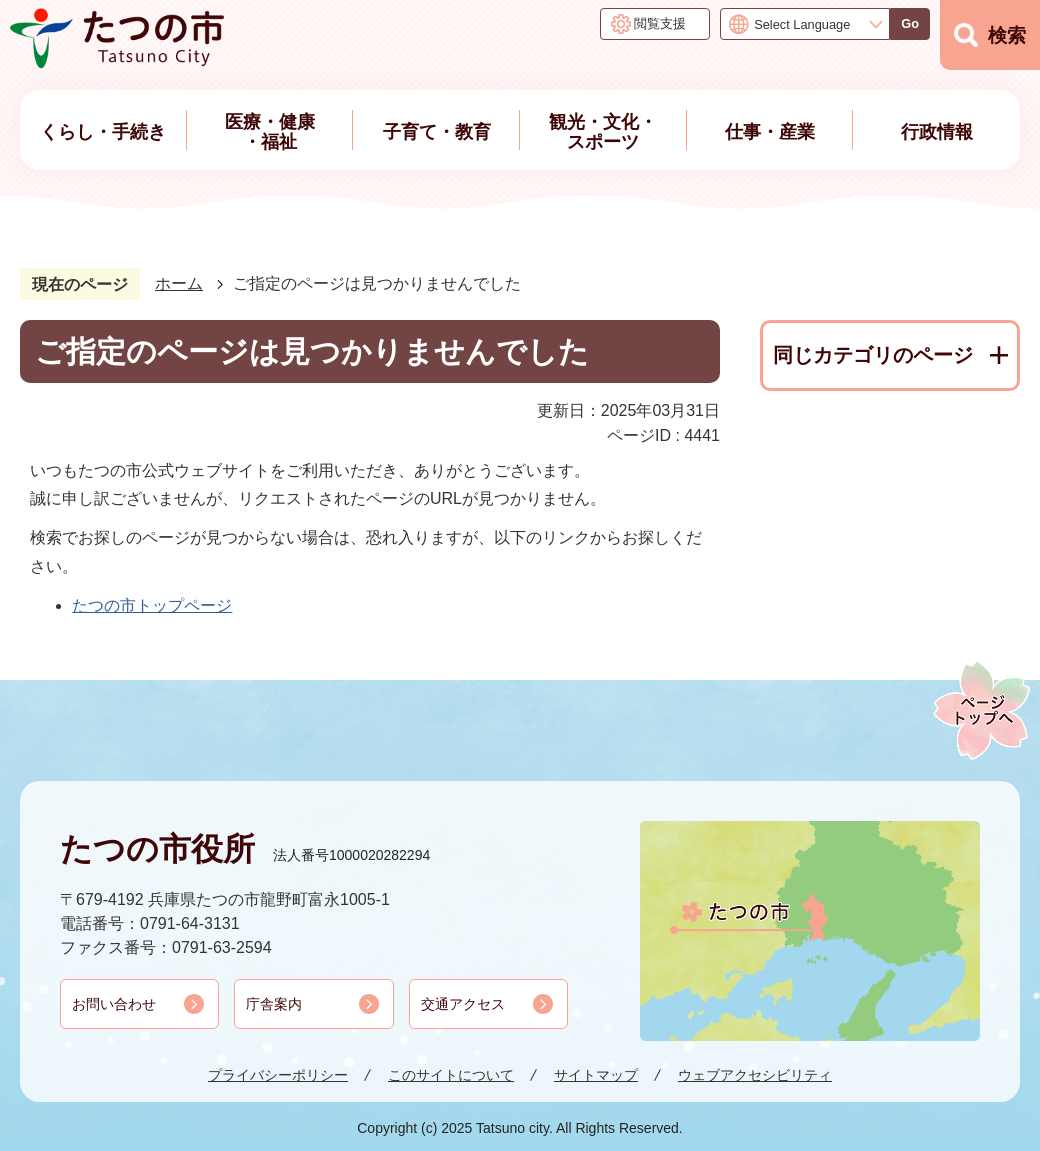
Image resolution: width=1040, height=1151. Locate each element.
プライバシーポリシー (278, 1075)
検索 (1007, 35)
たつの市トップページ (152, 605)
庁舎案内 (274, 1004)
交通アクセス (463, 1004)
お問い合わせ (114, 1004)
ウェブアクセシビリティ (755, 1075)
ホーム (179, 283)
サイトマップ (596, 1075)
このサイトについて (451, 1075)
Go (910, 23)
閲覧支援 (660, 23)
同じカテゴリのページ (873, 355)
